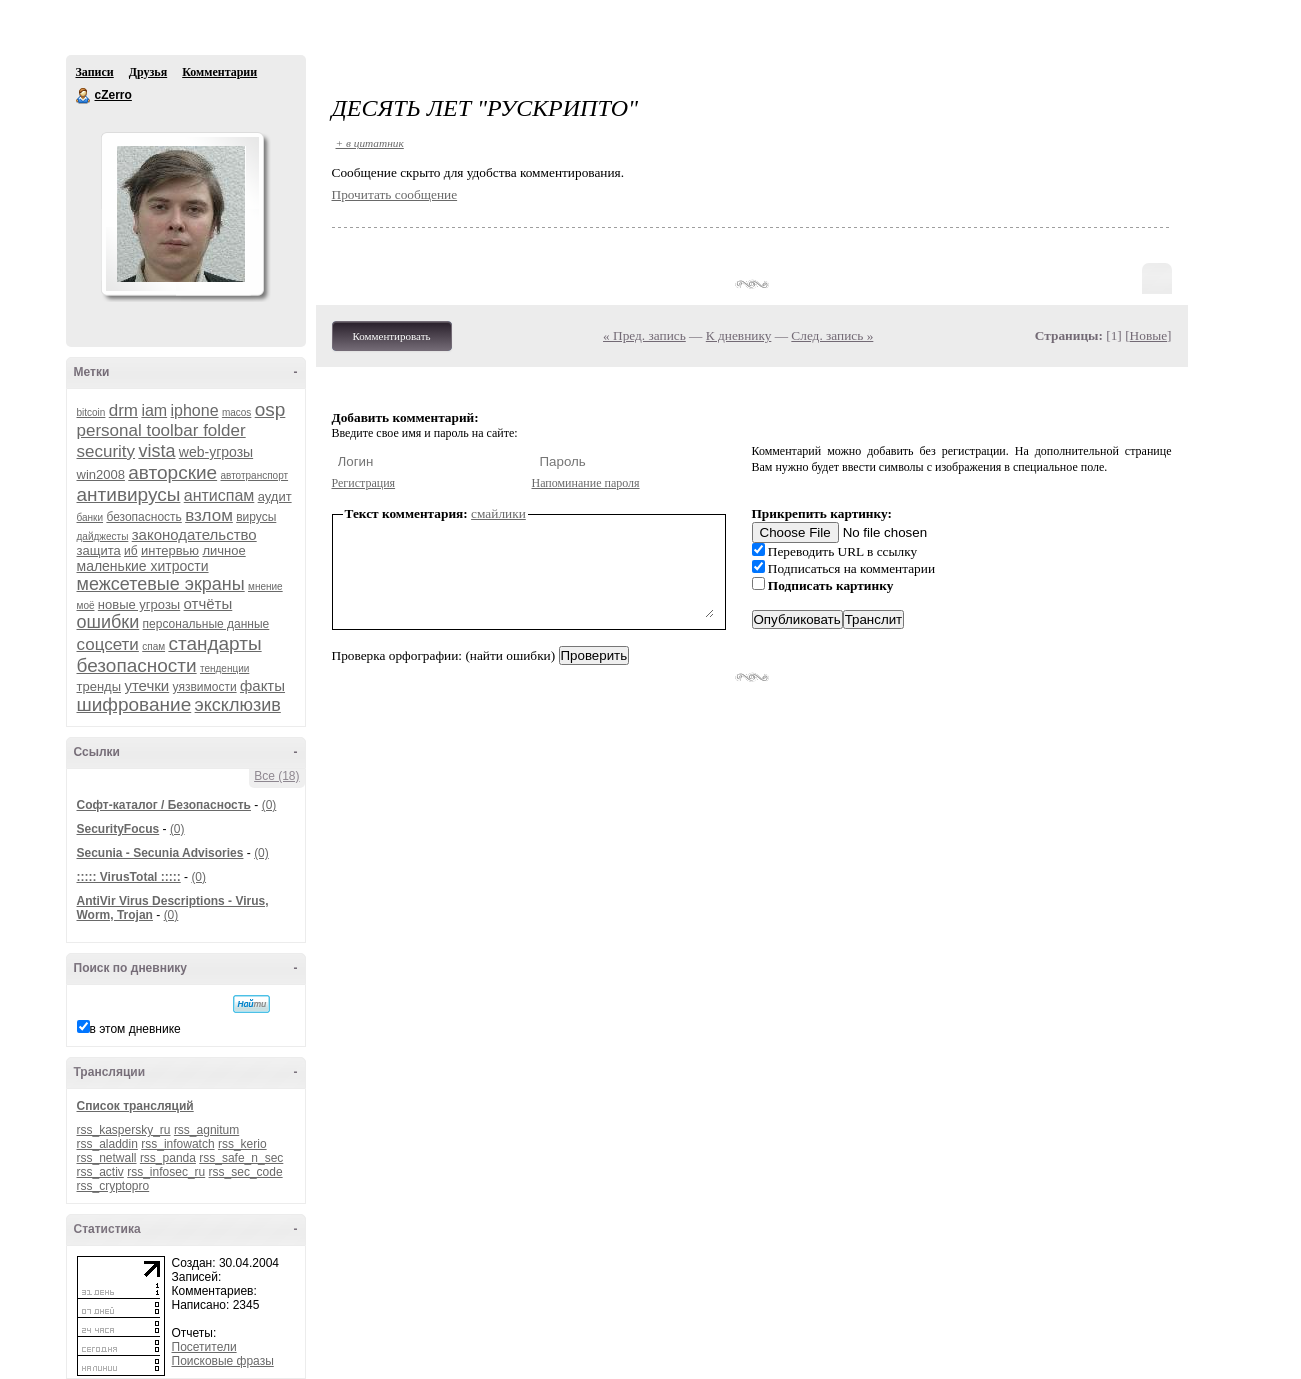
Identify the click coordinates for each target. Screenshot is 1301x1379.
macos (236, 412)
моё (86, 605)
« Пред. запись (644, 335)
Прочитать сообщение (395, 194)
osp (270, 409)
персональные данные (206, 624)
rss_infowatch (177, 1144)
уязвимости (205, 687)
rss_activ (100, 1172)
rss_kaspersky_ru (124, 1130)
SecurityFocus (118, 829)
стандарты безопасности (169, 654)
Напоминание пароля (586, 483)
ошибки (108, 622)
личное (223, 550)
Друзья (148, 72)
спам (153, 646)
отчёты (208, 603)
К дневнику (739, 335)
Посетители (204, 1347)
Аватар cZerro (182, 214)
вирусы (256, 517)
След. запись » (832, 335)
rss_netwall (107, 1158)
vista (156, 451)
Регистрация (364, 483)
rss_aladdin (107, 1144)
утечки (146, 685)
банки (90, 517)
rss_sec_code (246, 1172)
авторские (172, 472)
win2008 (101, 474)
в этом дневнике (135, 1029)
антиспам (219, 495)
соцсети (108, 644)
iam (154, 410)
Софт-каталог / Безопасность (164, 805)
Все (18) (276, 776)
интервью (170, 550)
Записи (95, 72)
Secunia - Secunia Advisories (160, 853)
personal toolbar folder (161, 430)
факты (262, 685)
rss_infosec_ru (166, 1172)
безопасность (143, 517)
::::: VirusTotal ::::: (129, 877)
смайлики (498, 513)
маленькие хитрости (143, 566)
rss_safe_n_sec (241, 1158)
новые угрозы (139, 604)
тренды (99, 686)
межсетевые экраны (161, 584)
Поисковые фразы (223, 1361)
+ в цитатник (370, 143)
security (106, 451)
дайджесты (103, 536)
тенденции (224, 668)
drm (123, 410)
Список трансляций (135, 1106)
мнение (265, 586)
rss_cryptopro (113, 1186)
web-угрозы (216, 452)
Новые (1148, 335)
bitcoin (91, 412)
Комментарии (219, 72)
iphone (195, 410)
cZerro (84, 96)
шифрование (134, 704)
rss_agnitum (206, 1130)
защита (99, 550)
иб (131, 551)
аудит (275, 496)
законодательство (194, 534)
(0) (269, 805)
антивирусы (129, 494)
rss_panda (168, 1158)
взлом (209, 515)
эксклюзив (238, 705)
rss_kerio (242, 1144)
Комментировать (392, 336)
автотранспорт (254, 475)
